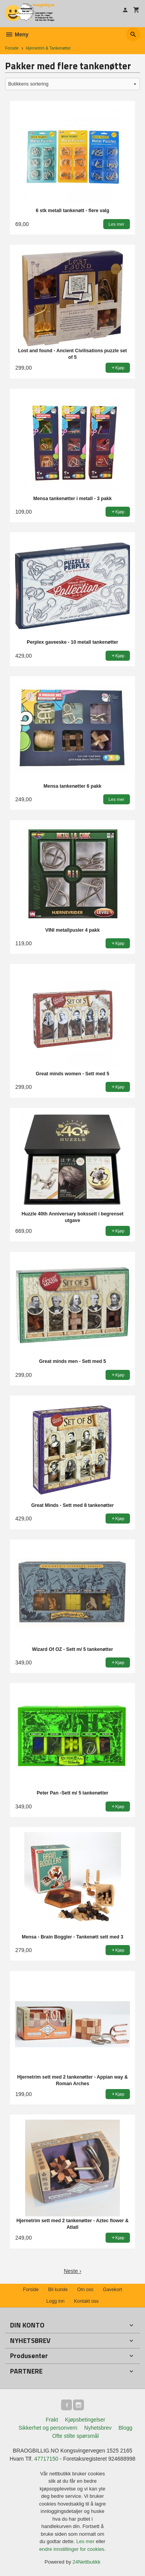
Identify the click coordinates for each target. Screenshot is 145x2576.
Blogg (125, 2428)
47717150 (46, 2459)
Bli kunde (58, 2289)
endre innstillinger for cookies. (72, 2549)
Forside (12, 48)
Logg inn (55, 2301)
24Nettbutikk (87, 2562)
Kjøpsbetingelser (85, 2420)
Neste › (72, 2271)
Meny (17, 34)
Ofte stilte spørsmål (75, 2436)
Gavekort (112, 2289)
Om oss (85, 2289)
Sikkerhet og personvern (48, 2428)
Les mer (86, 2541)
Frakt (52, 2420)
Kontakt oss (86, 2301)
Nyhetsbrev (98, 2428)
